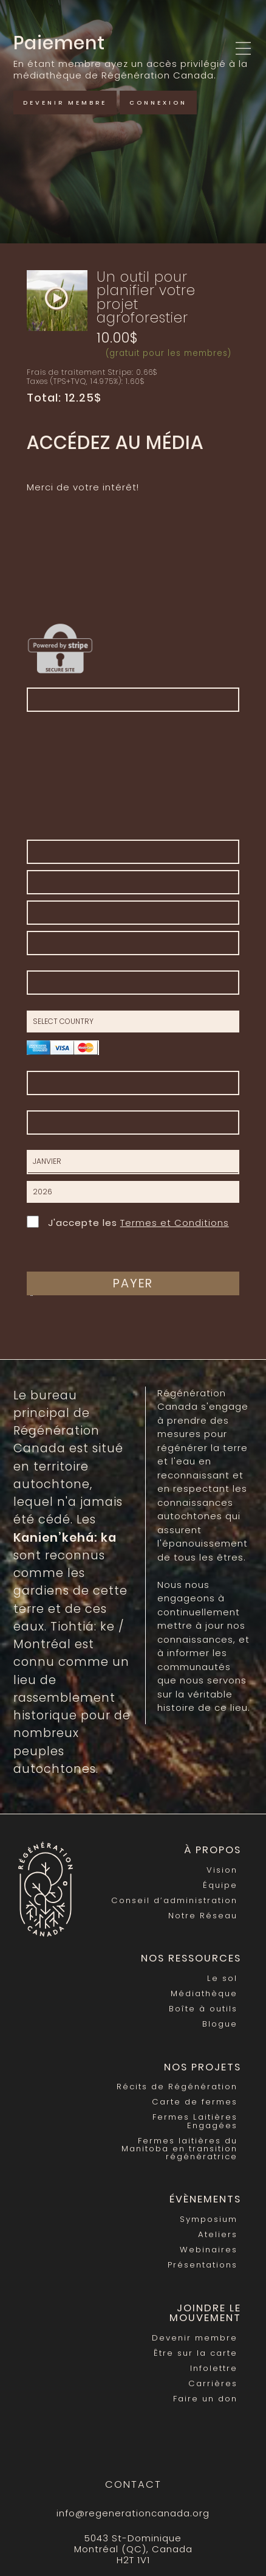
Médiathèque (204, 1993)
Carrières (212, 2383)
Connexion (158, 102)
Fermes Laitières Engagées (194, 2121)
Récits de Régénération (177, 2086)
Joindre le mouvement (205, 2313)
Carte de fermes (194, 2102)
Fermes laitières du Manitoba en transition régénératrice (179, 2148)
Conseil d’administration (174, 1900)
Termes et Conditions (174, 1222)
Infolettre (213, 2368)
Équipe (220, 1885)
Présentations (202, 2265)
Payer (133, 1283)
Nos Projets (202, 2067)
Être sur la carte (195, 2353)
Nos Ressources (191, 1958)
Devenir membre (65, 102)
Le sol (222, 1978)
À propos (212, 1850)
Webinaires (208, 2249)
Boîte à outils (203, 2008)
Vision (221, 1870)
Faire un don (205, 2398)
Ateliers (217, 2234)
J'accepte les (128, 1221)
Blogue (219, 2024)
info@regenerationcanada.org (133, 2513)
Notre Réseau (202, 1915)
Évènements (205, 2199)
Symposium (208, 2219)
